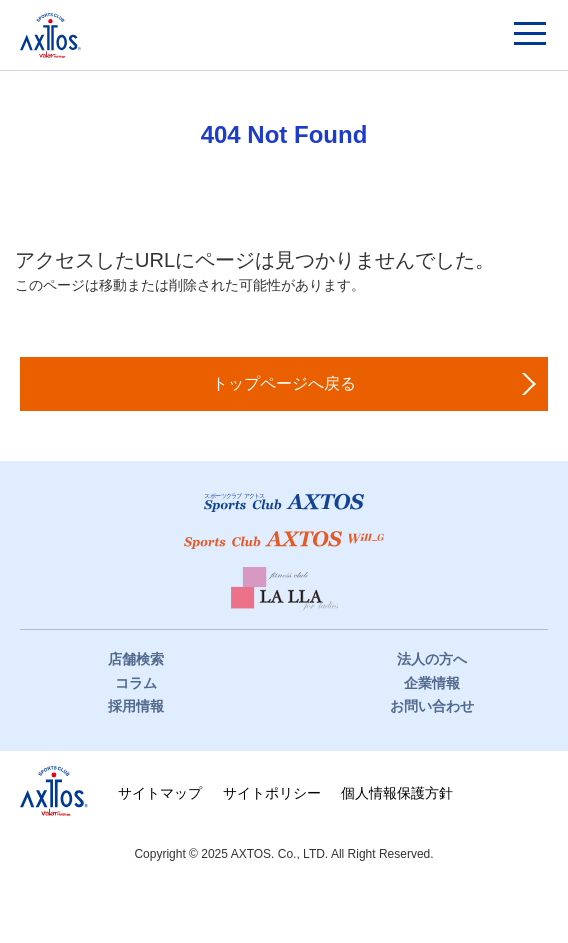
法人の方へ (432, 659)
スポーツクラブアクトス (50, 35)
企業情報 (432, 683)
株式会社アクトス (54, 791)
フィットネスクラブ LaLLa (284, 589)
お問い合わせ (432, 706)
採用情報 (136, 706)
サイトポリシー (272, 793)
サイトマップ (160, 793)
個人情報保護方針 (397, 793)
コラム (136, 683)
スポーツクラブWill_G (284, 540)
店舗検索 (136, 659)
